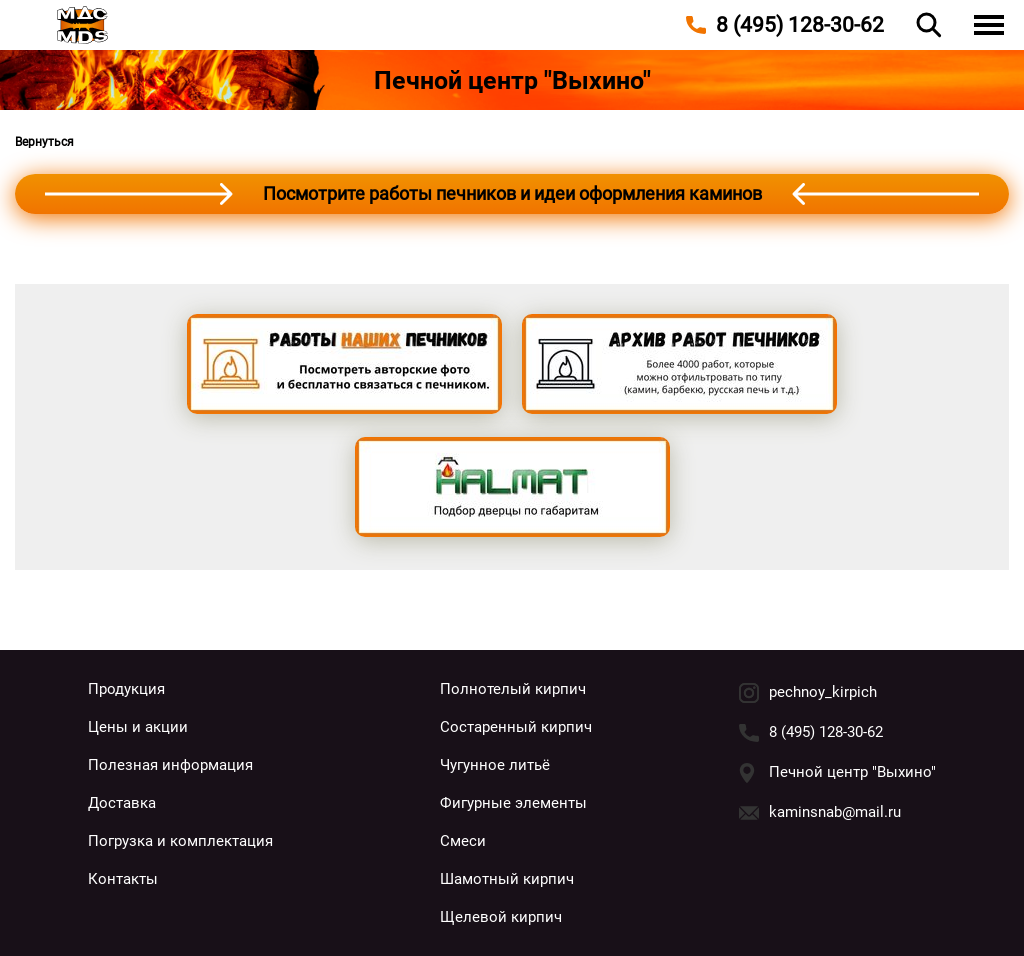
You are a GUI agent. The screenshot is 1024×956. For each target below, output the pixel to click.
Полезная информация (170, 765)
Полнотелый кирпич (513, 689)
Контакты (123, 879)
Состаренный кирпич (516, 727)
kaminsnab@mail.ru (835, 812)
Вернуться (44, 142)
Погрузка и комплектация (180, 841)
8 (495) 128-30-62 (826, 732)
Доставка (122, 803)
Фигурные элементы (513, 803)
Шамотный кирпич (507, 879)
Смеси (463, 841)
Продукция (126, 689)
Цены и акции (138, 727)
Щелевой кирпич (501, 917)
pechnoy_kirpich (823, 692)
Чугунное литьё (495, 765)
